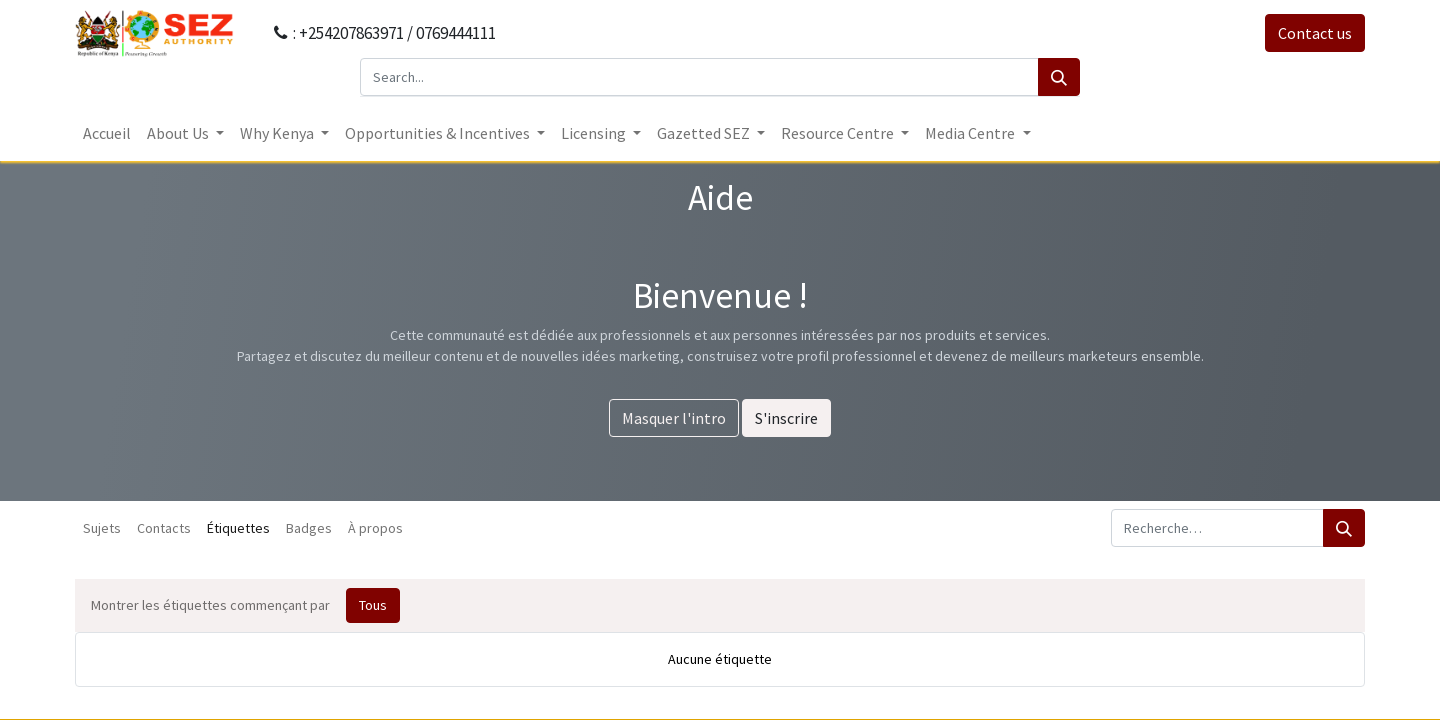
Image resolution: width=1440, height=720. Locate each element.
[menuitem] (107, 133)
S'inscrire (786, 418)
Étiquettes (238, 528)
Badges (309, 528)
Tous (373, 605)
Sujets (102, 528)
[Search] (1059, 77)
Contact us (1315, 33)
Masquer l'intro (674, 418)
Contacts (164, 528)
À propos (375, 528)
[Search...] (699, 77)
